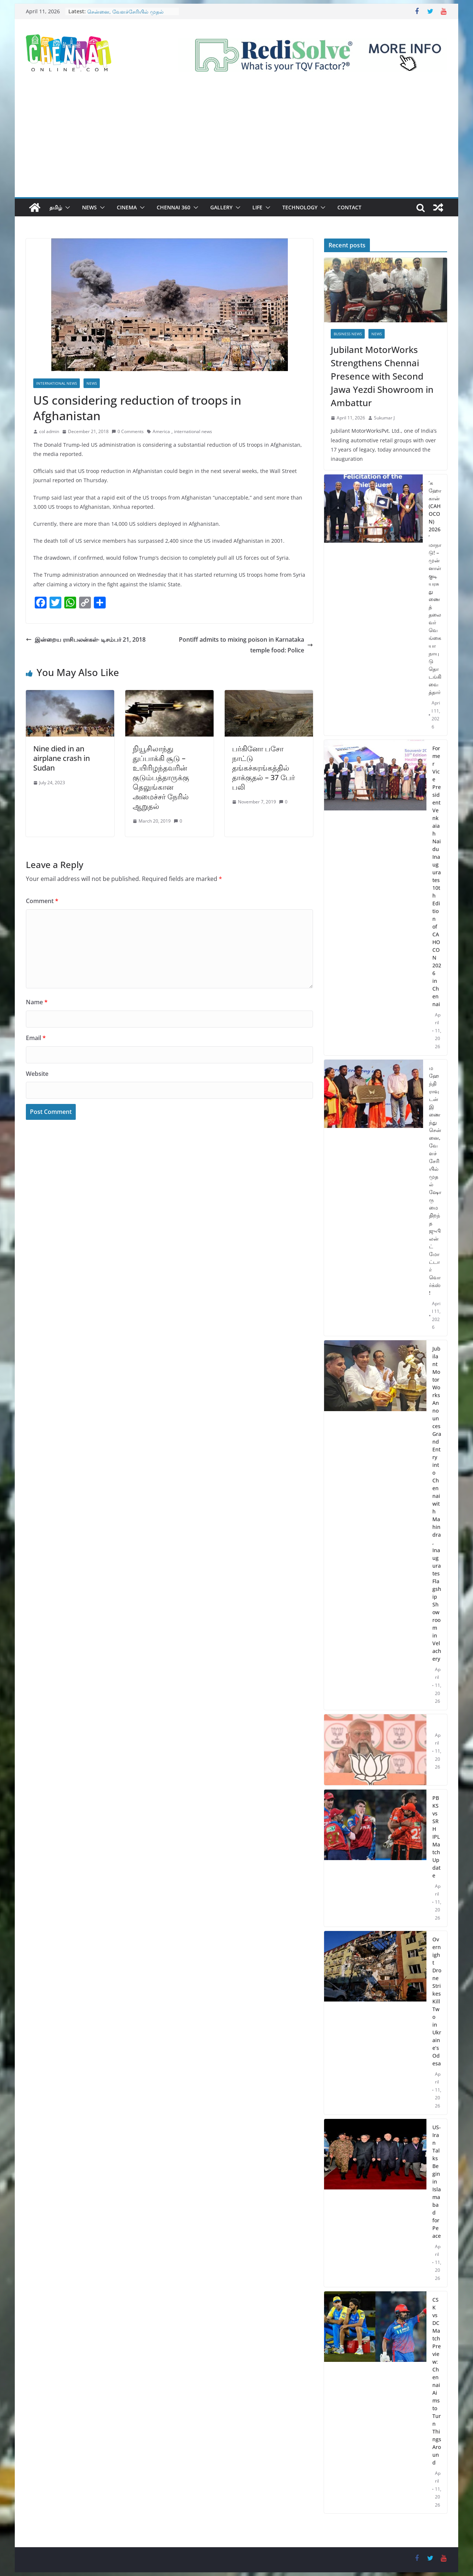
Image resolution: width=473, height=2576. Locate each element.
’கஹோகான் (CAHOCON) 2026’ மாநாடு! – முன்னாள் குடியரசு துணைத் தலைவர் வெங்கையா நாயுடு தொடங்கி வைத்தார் (435, 587)
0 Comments (128, 431)
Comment (42, 901)
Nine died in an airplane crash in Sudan (61, 758)
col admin (49, 431)
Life (257, 207)
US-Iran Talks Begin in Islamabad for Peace (436, 2181)
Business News (348, 333)
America (161, 431)
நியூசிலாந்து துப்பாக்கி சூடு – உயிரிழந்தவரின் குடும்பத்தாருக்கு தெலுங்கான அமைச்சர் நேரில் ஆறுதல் (161, 777)
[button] (66, 207)
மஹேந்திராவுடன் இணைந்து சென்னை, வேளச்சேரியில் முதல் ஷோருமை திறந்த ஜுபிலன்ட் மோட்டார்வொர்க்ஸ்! (435, 1180)
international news (193, 431)
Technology (299, 207)
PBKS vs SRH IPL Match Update (436, 1836)
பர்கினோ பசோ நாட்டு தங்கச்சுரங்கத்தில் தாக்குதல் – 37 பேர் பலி (263, 768)
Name (37, 1002)
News (89, 207)
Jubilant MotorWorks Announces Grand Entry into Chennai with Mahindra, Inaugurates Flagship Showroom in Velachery (436, 1503)
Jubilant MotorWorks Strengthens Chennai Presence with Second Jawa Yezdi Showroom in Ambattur (382, 376)
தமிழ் (56, 207)
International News (56, 383)
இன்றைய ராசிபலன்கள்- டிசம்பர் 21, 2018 (86, 639)
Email (36, 1038)
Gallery (221, 207)
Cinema (127, 207)
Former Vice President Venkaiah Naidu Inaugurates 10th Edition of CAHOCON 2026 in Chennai (436, 876)
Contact (349, 207)
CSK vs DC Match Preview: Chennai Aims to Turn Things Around (436, 2381)
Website (37, 1074)
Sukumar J (384, 418)
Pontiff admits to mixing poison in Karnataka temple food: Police (246, 644)
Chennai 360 (173, 207)
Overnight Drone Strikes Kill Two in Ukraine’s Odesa (436, 2001)
